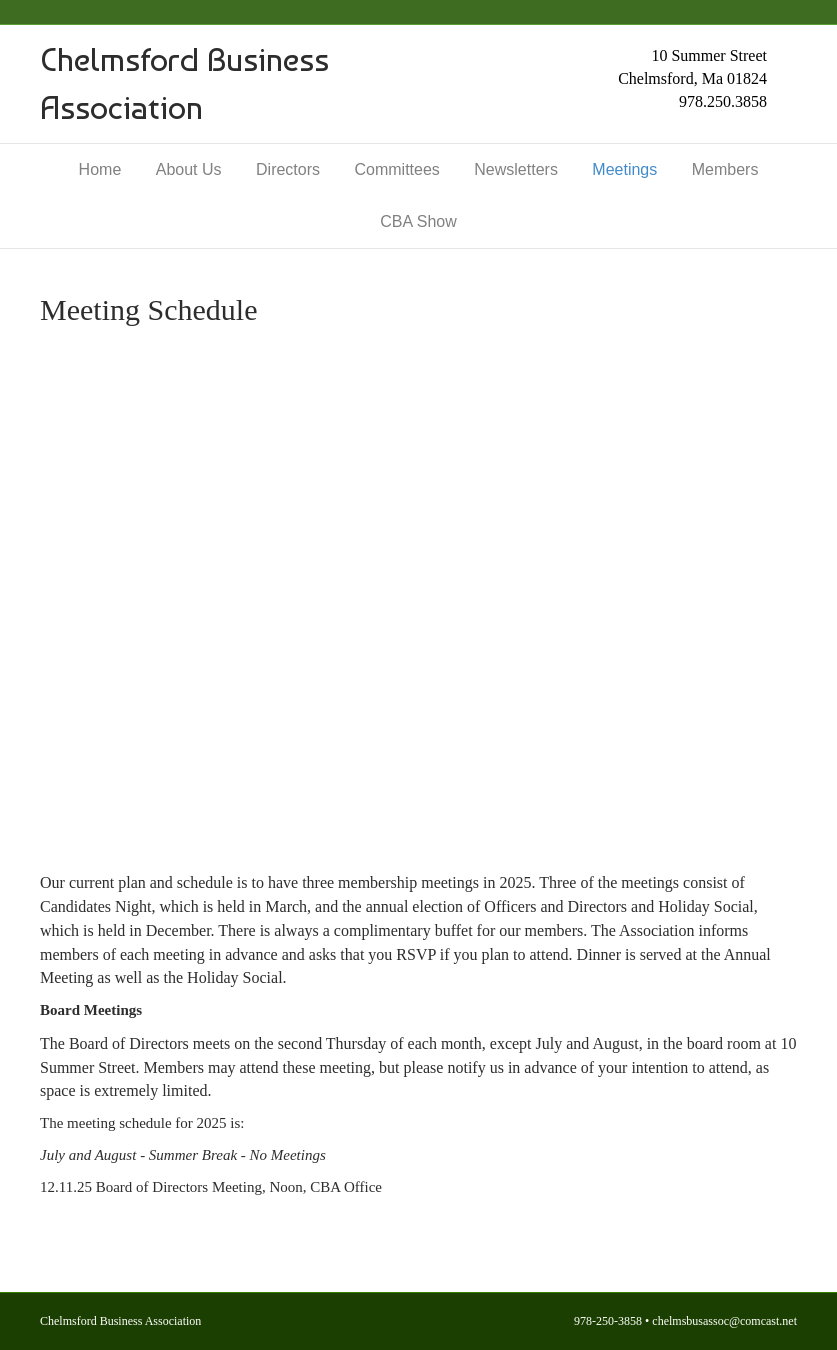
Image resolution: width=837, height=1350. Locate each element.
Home (100, 169)
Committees (396, 169)
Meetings (624, 169)
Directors (288, 169)
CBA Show (418, 221)
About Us (189, 169)
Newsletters (516, 169)
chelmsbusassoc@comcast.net (724, 1321)
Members (725, 169)
